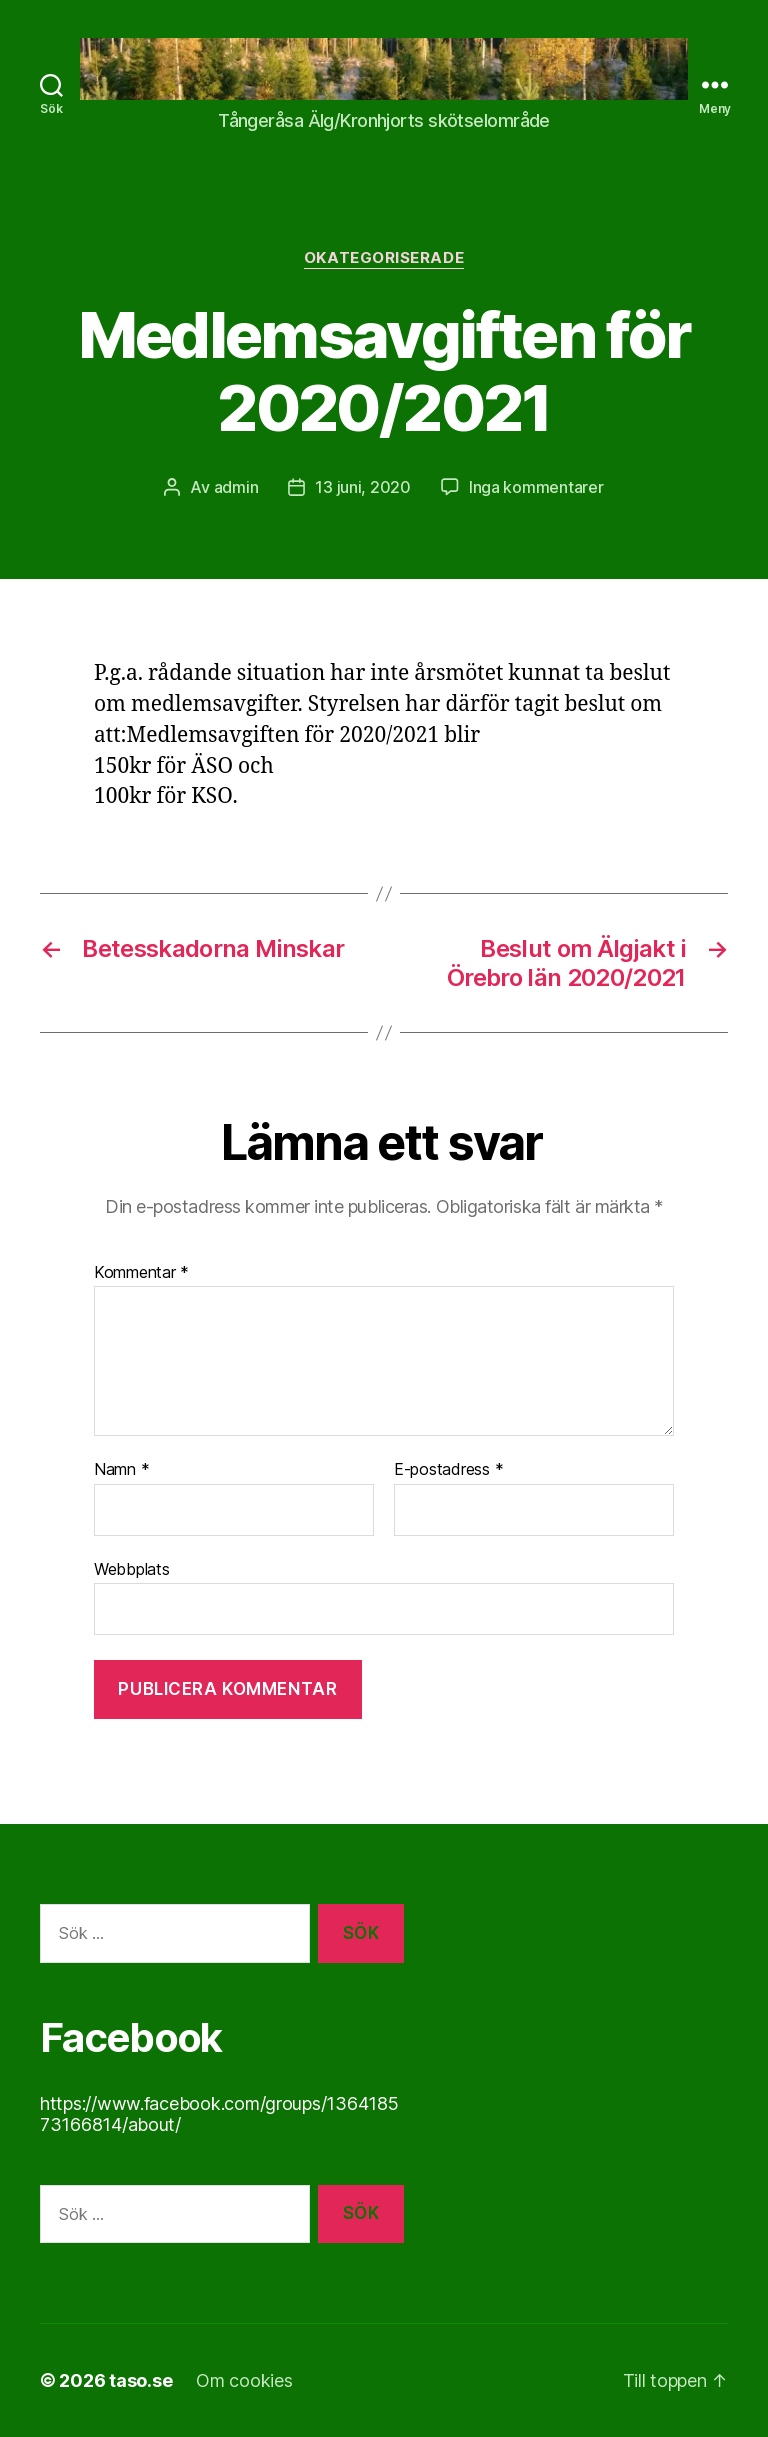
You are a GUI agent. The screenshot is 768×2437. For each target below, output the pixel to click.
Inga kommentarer (536, 487)
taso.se (140, 2380)
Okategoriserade (384, 258)
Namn (121, 1470)
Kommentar (141, 1273)
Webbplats (132, 1569)
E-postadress (448, 1470)
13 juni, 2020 (363, 487)
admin (236, 487)
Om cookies (244, 2380)
